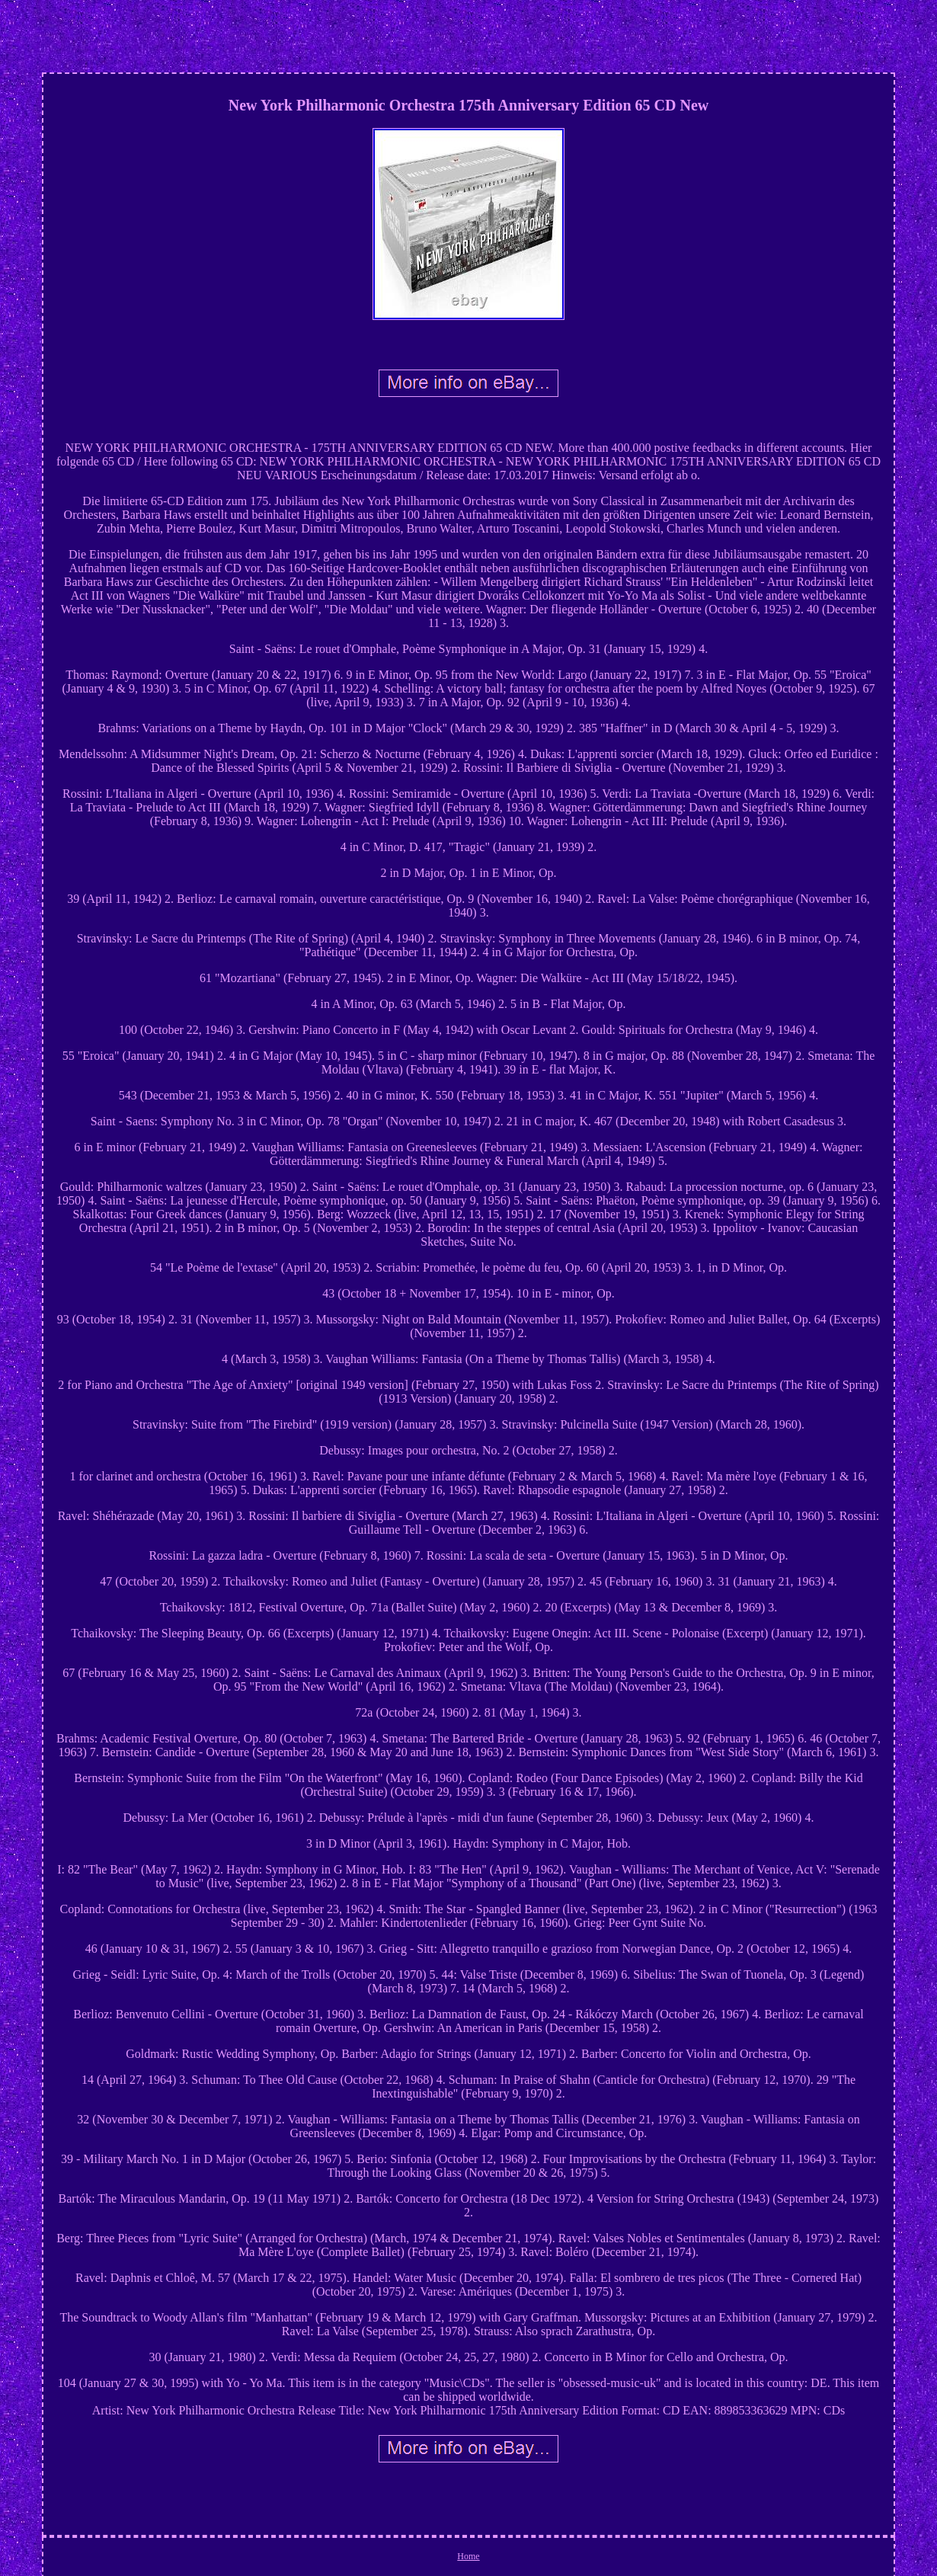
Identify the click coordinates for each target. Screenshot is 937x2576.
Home (468, 2556)
